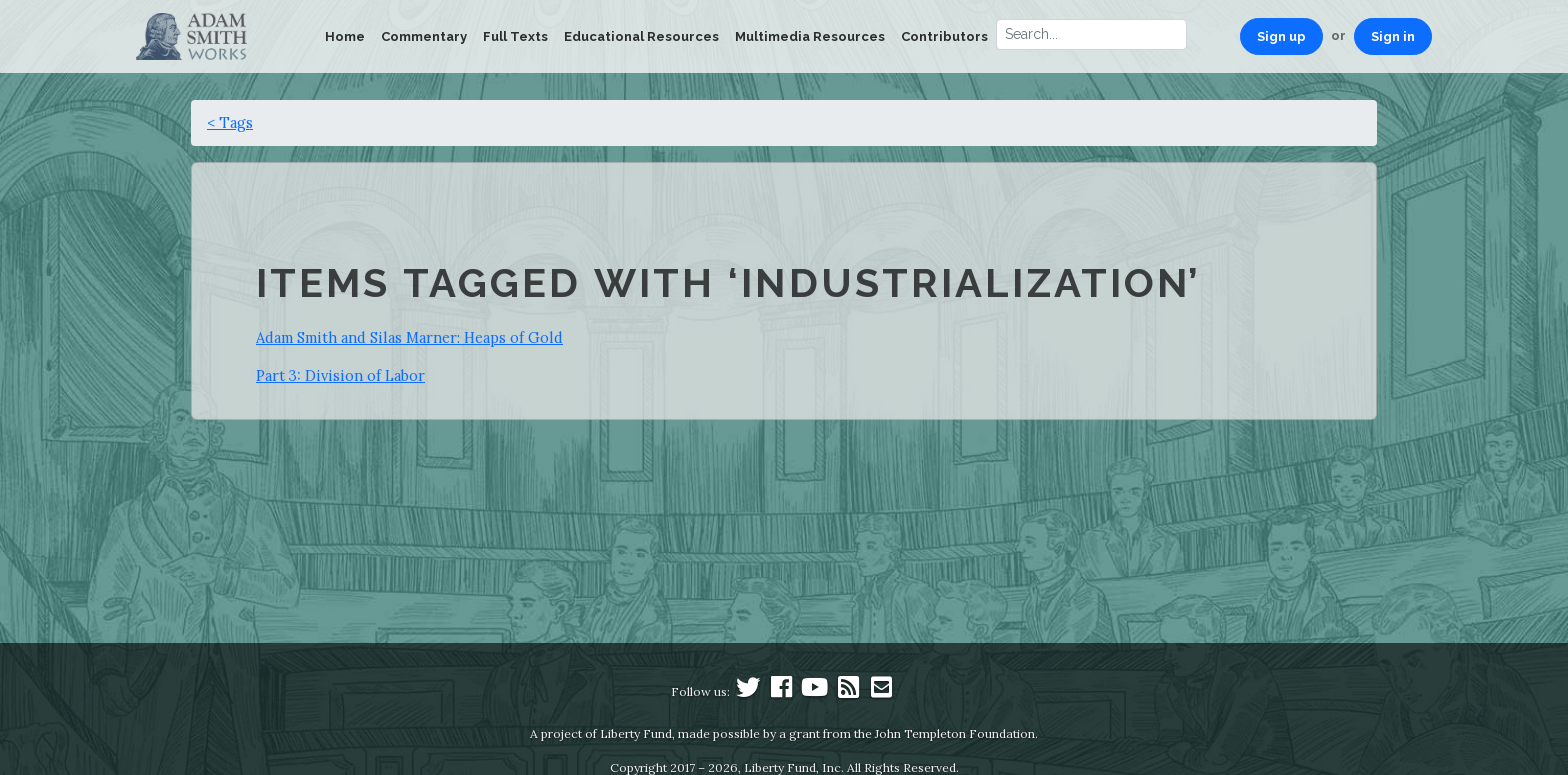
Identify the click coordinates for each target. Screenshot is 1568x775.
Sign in (1393, 36)
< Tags (230, 122)
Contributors (944, 36)
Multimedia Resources (810, 36)
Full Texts (515, 36)
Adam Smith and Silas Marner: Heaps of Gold (409, 337)
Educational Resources (641, 36)
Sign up (1281, 36)
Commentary (424, 36)
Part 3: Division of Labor (340, 375)
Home (345, 36)
